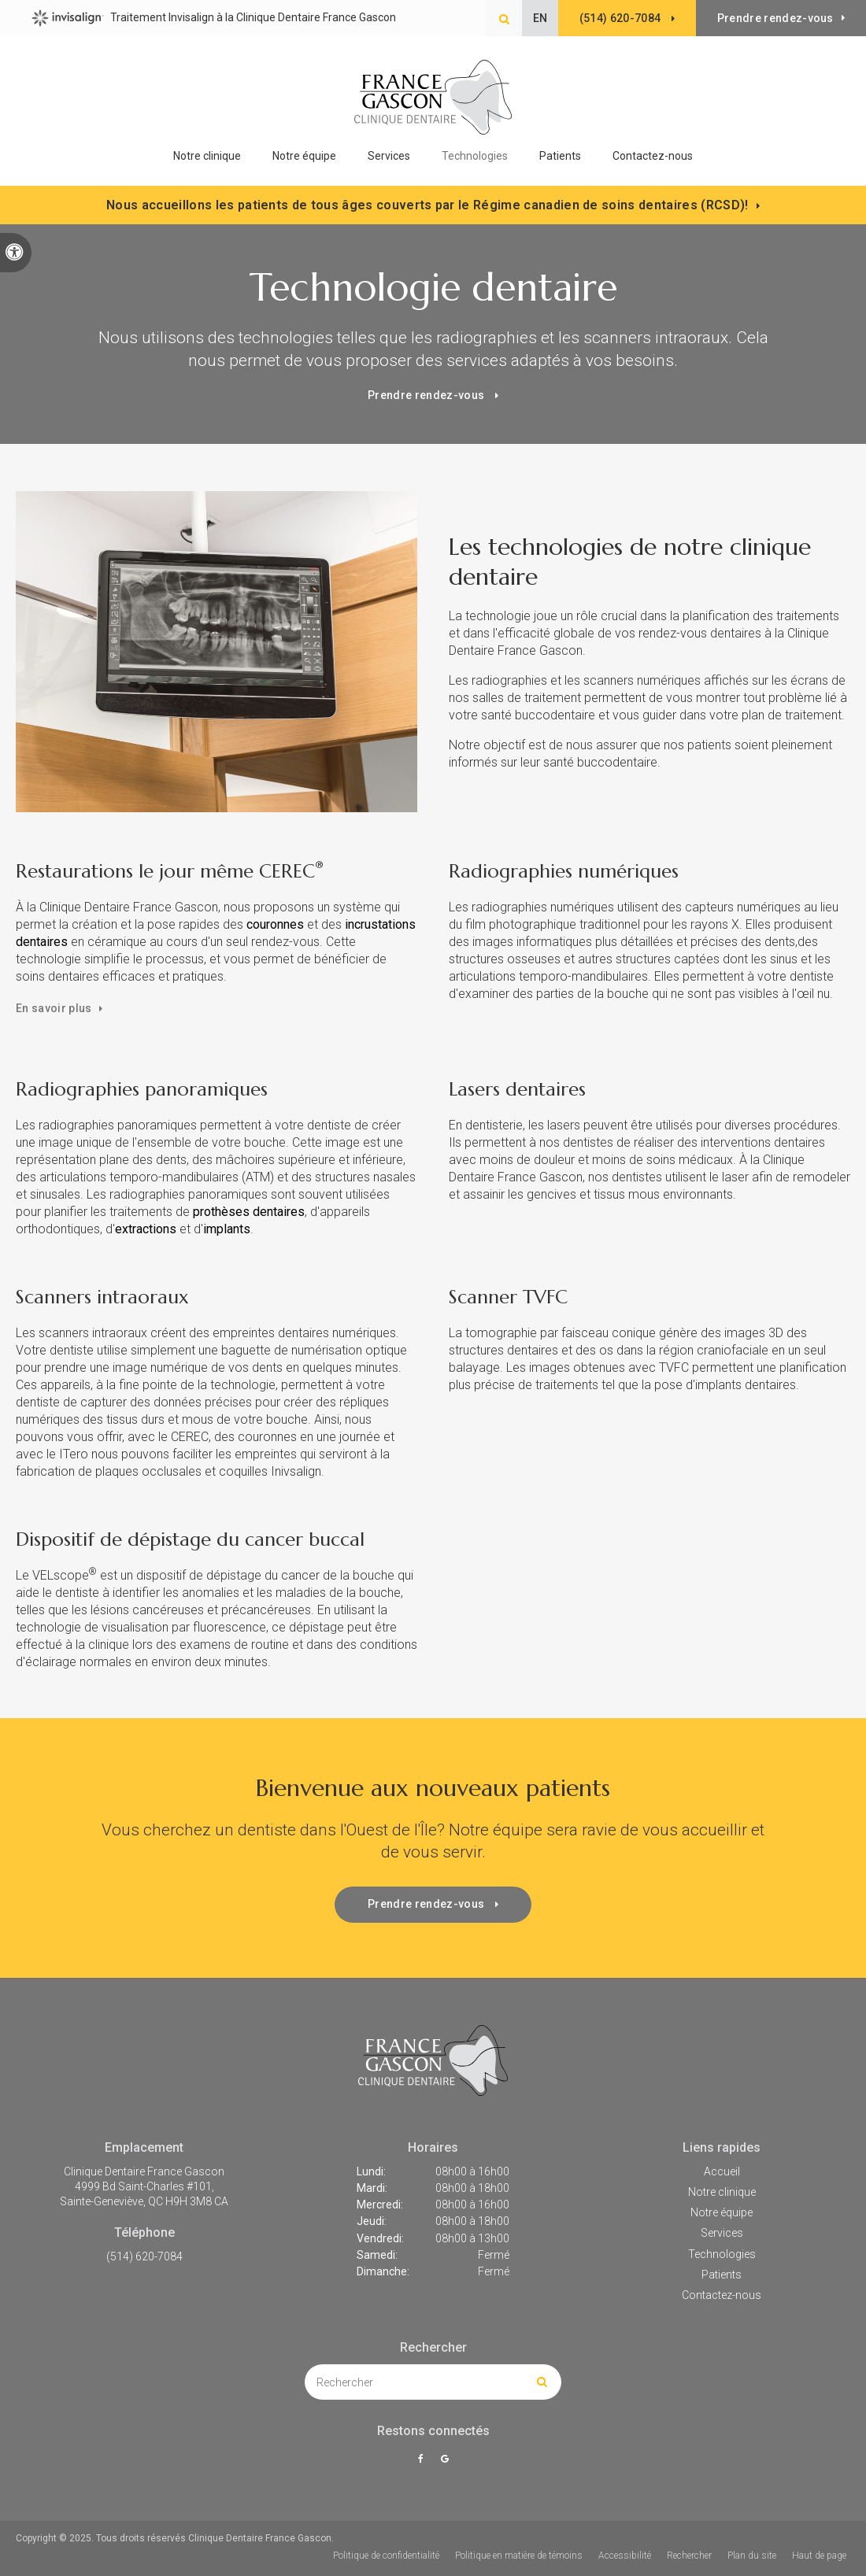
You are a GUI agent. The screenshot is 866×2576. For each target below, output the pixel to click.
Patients (560, 156)
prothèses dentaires (249, 1211)
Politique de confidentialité (386, 2555)
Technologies (475, 156)
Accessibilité (624, 2555)
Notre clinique (207, 156)
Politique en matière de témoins (519, 2555)
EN (539, 18)
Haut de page (819, 2555)
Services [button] (389, 156)
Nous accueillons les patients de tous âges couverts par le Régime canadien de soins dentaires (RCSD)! (427, 205)
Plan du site (751, 2555)
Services (722, 2233)
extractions (145, 1228)
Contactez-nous (652, 156)
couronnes (275, 924)
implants (226, 1228)
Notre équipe (304, 156)
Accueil (722, 2171)
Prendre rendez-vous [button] (775, 18)
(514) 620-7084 (144, 2256)
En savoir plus (53, 1008)
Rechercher (689, 2555)
